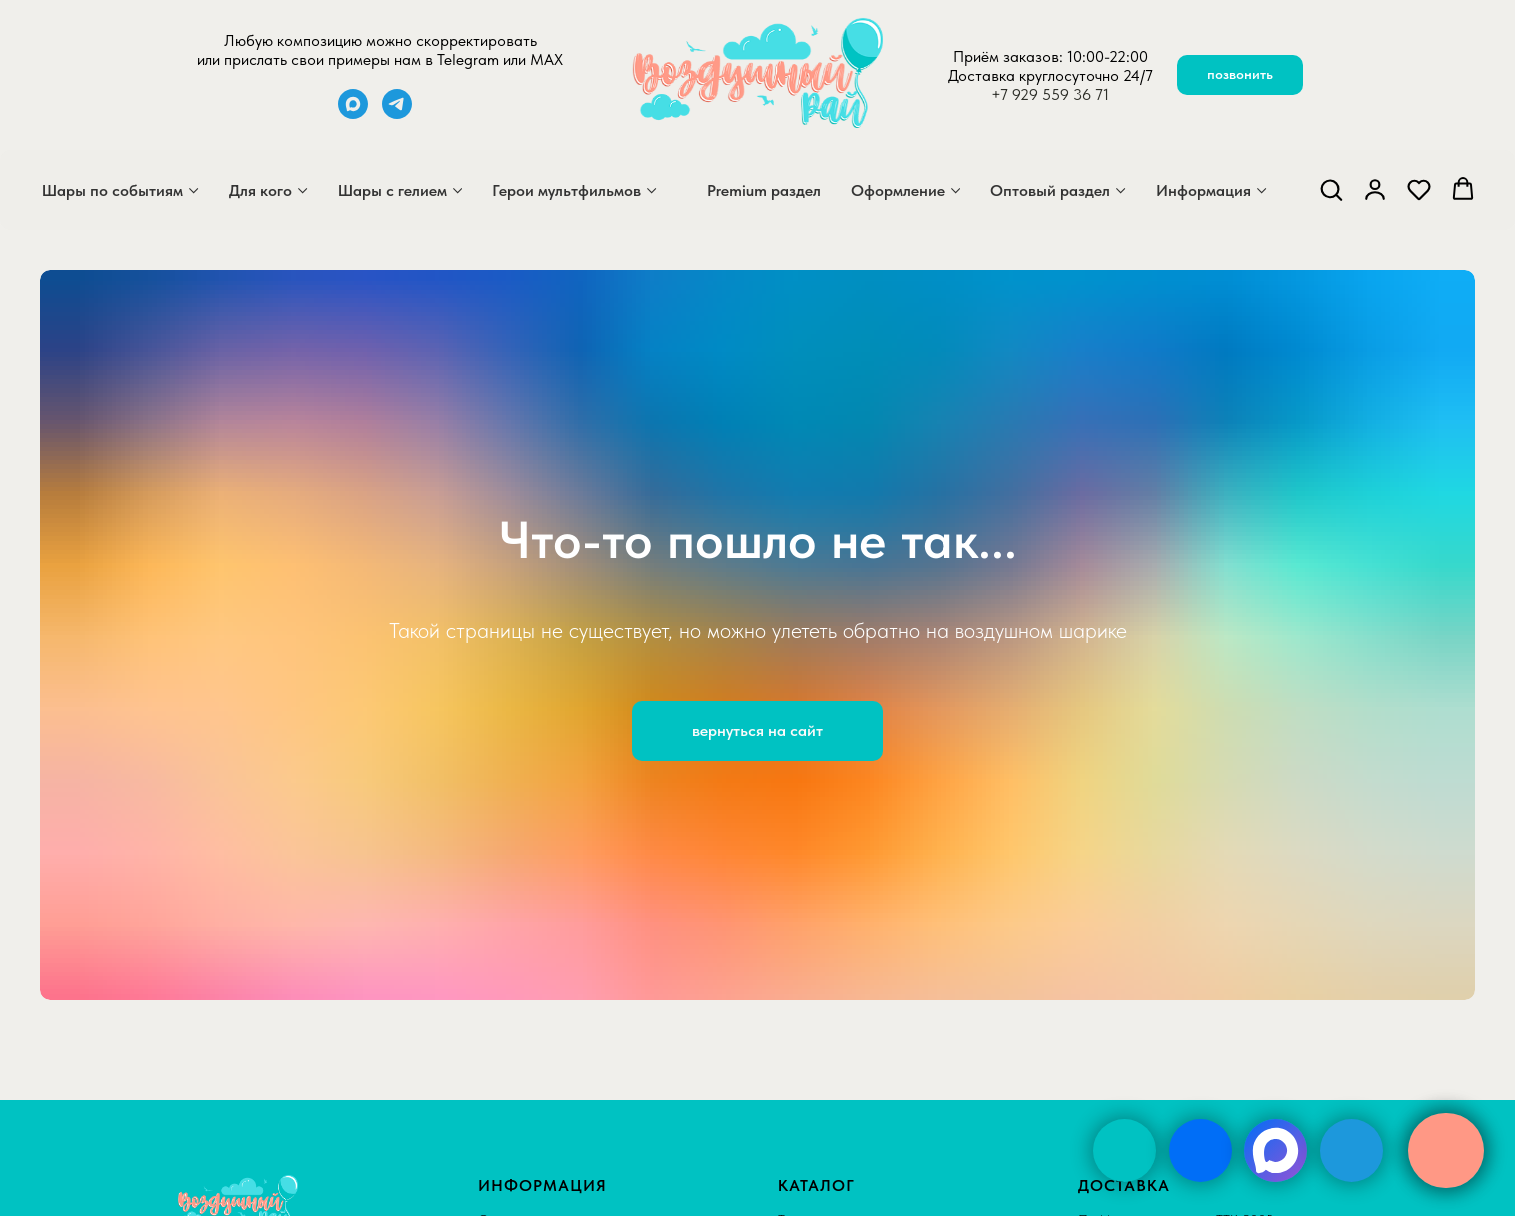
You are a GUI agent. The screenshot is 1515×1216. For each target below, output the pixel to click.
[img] (1124, 1150)
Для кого (260, 190)
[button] (1331, 189)
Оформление (898, 190)
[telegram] (397, 113)
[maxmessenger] (353, 113)
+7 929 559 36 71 (1050, 94)
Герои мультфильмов (566, 190)
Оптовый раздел (1050, 190)
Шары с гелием (392, 190)
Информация (1203, 190)
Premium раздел (764, 190)
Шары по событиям (112, 190)
